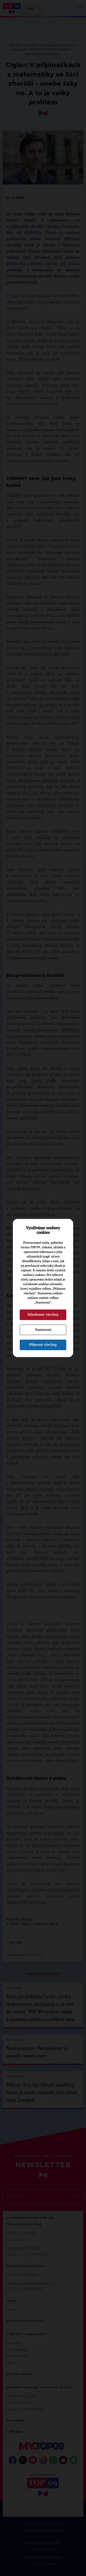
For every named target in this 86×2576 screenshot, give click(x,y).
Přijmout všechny (43, 1345)
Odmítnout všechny (43, 1314)
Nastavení (43, 1330)
